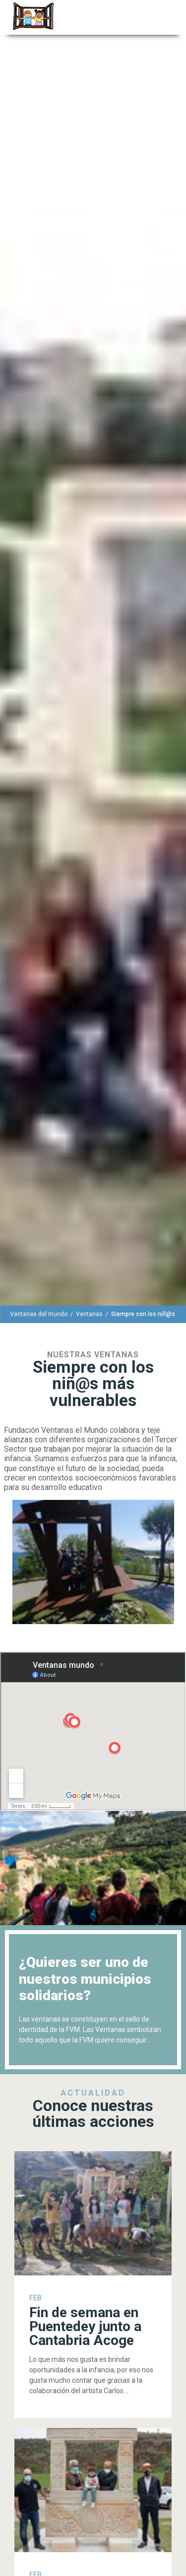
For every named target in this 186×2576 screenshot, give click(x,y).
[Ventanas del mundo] (38, 1314)
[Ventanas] (89, 1314)
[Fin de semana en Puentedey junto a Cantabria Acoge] (93, 2284)
